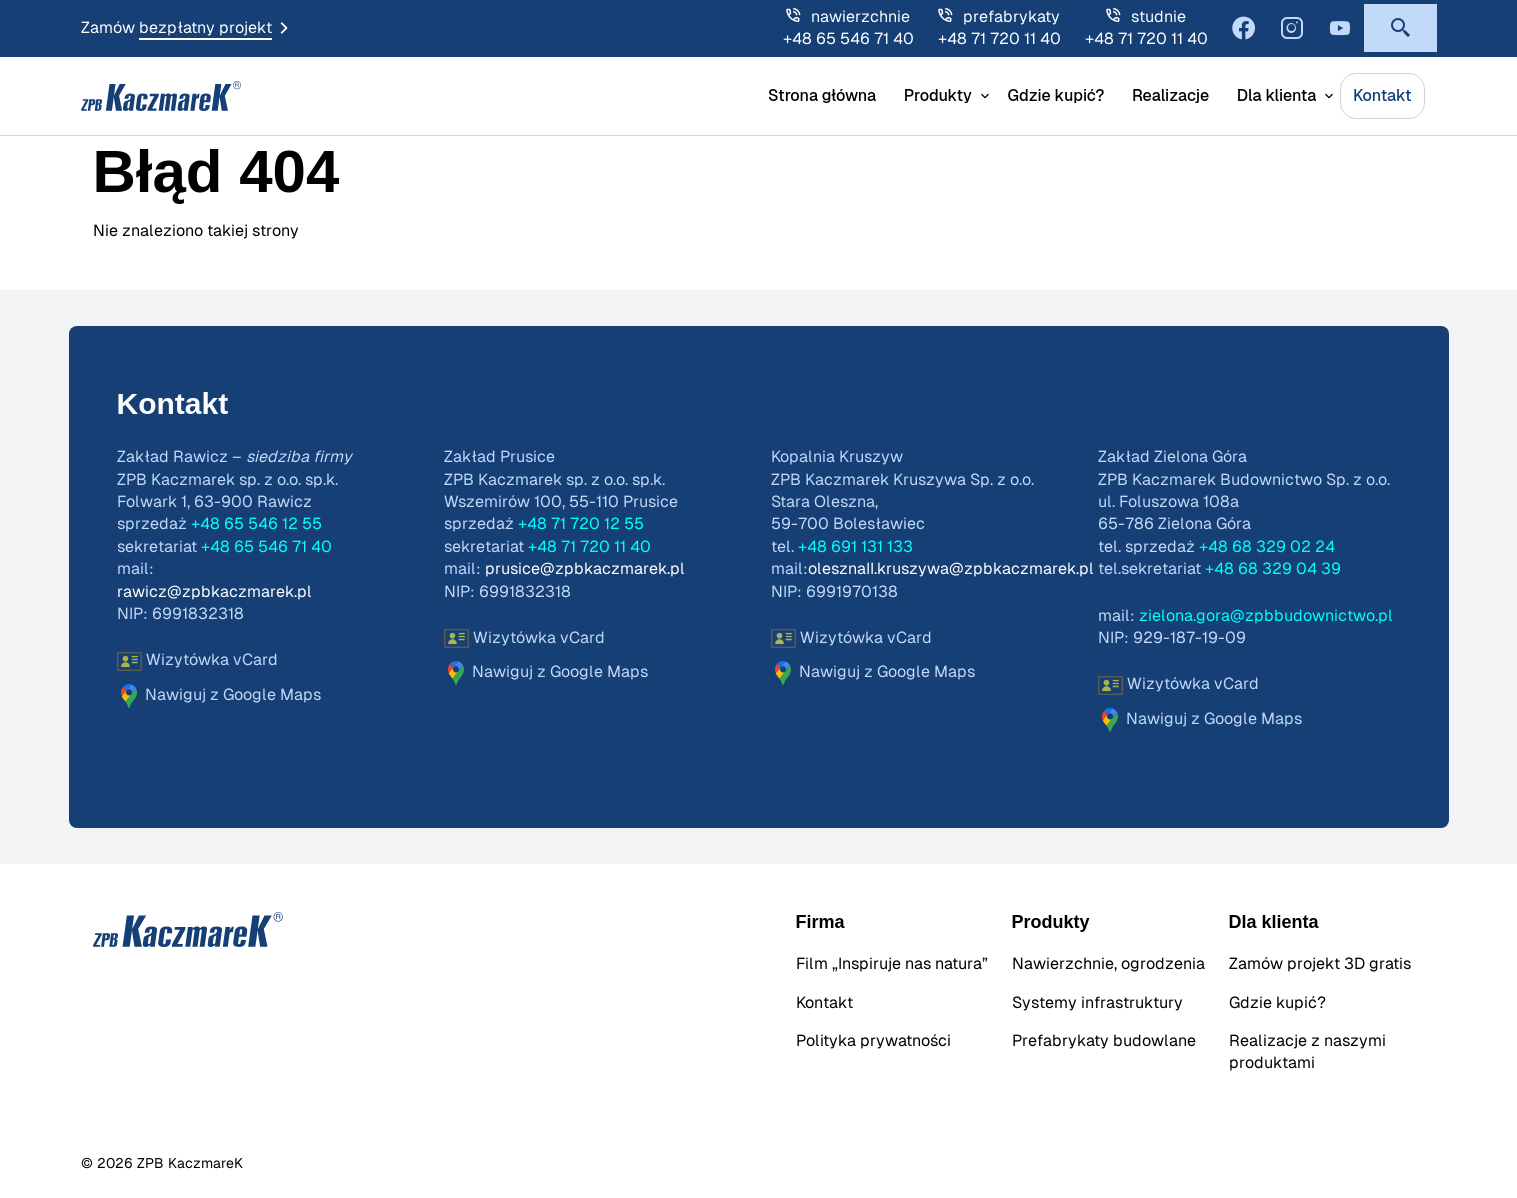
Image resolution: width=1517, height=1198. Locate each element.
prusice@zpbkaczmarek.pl (585, 569)
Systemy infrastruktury (1097, 1003)
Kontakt (1382, 95)
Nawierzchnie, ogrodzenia (1108, 964)
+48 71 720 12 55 (581, 524)
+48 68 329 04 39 (1273, 569)
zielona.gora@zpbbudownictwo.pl (1266, 616)
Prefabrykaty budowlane (1104, 1041)
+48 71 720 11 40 (999, 39)
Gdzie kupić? (1055, 95)
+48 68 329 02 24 (1267, 547)
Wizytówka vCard (197, 661)
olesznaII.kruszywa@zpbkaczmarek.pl (951, 569)
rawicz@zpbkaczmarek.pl (214, 592)
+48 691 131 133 (855, 547)
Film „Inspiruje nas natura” (892, 964)
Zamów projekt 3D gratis (1320, 964)
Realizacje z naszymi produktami (1307, 1052)
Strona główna (822, 95)
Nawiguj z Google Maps (219, 696)
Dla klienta (1276, 95)
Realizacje (1170, 95)
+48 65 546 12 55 (256, 524)
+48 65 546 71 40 (848, 39)
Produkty (938, 95)
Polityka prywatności (873, 1041)
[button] (1400, 28)
